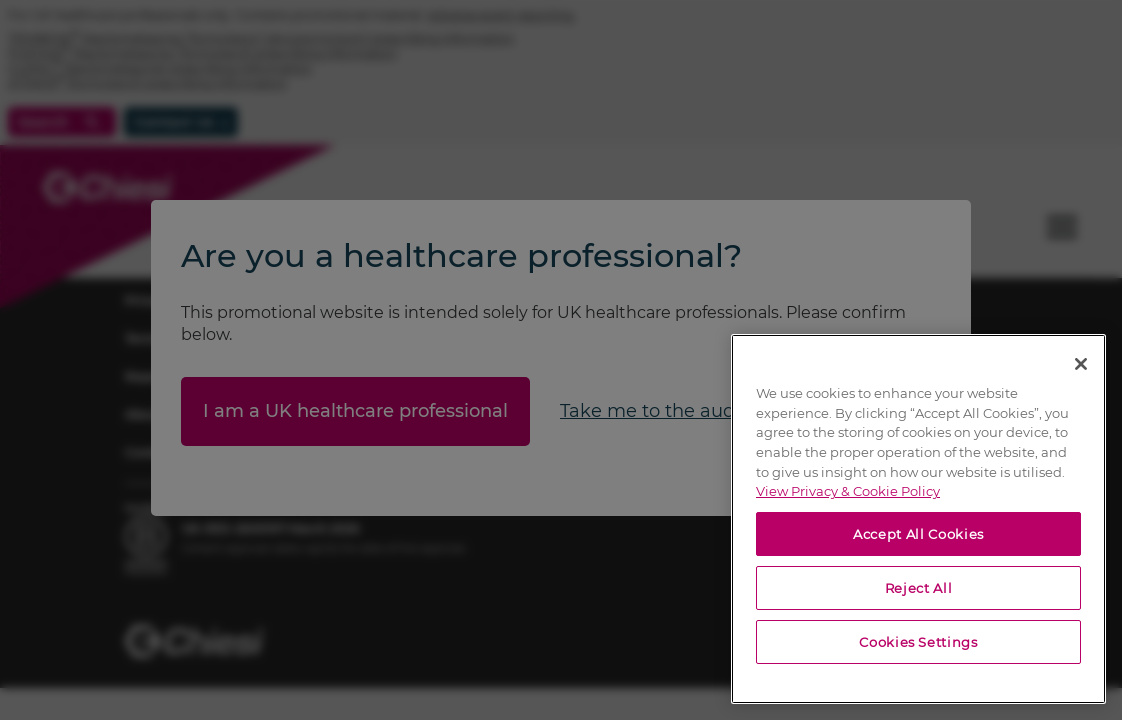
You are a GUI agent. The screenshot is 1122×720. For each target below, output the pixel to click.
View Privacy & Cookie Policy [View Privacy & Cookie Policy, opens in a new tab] (848, 491)
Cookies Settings (918, 642)
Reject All (919, 588)
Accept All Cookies (918, 534)
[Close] (1081, 364)
